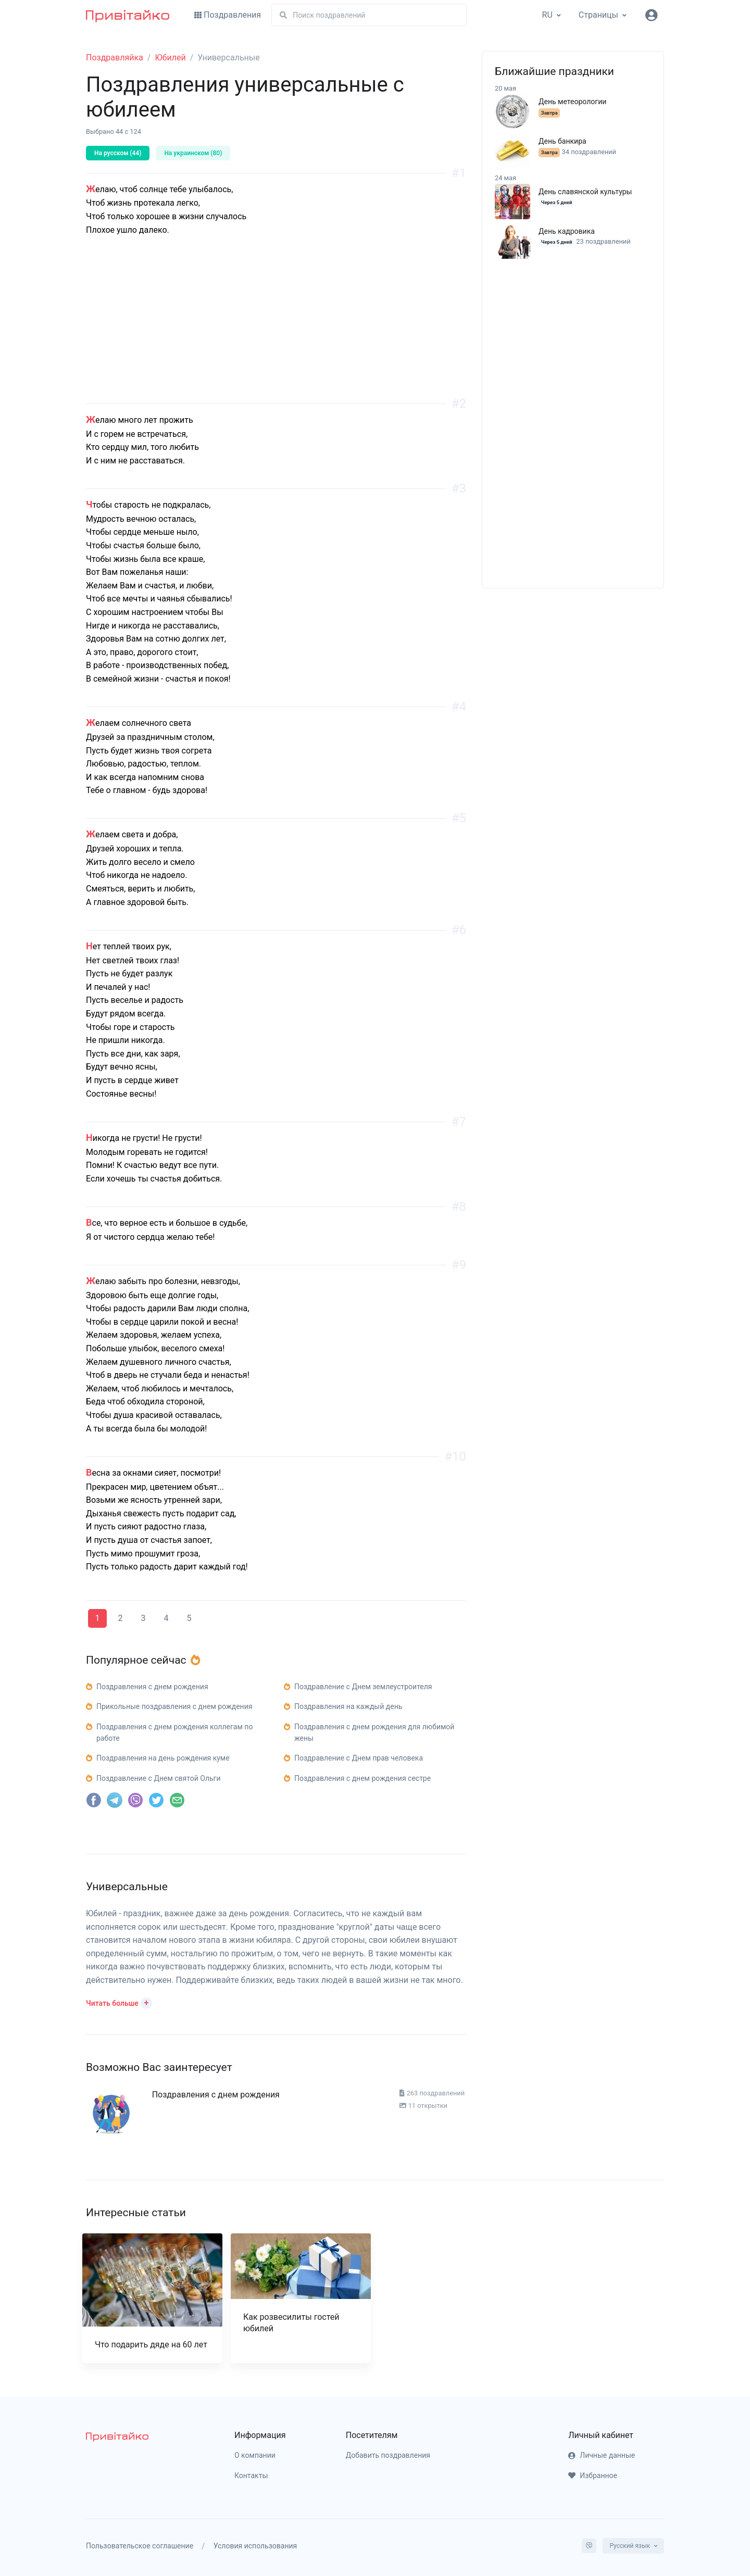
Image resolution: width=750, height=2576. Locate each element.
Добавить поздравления (388, 2455)
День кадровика (567, 231)
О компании (255, 2455)
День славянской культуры (585, 191)
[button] (119, 2002)
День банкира (562, 141)
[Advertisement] (276, 331)
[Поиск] (369, 15)
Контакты (251, 2475)
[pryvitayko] (117, 2436)
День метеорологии (572, 101)
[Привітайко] (127, 15)
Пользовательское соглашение (139, 2546)
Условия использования (255, 2546)
